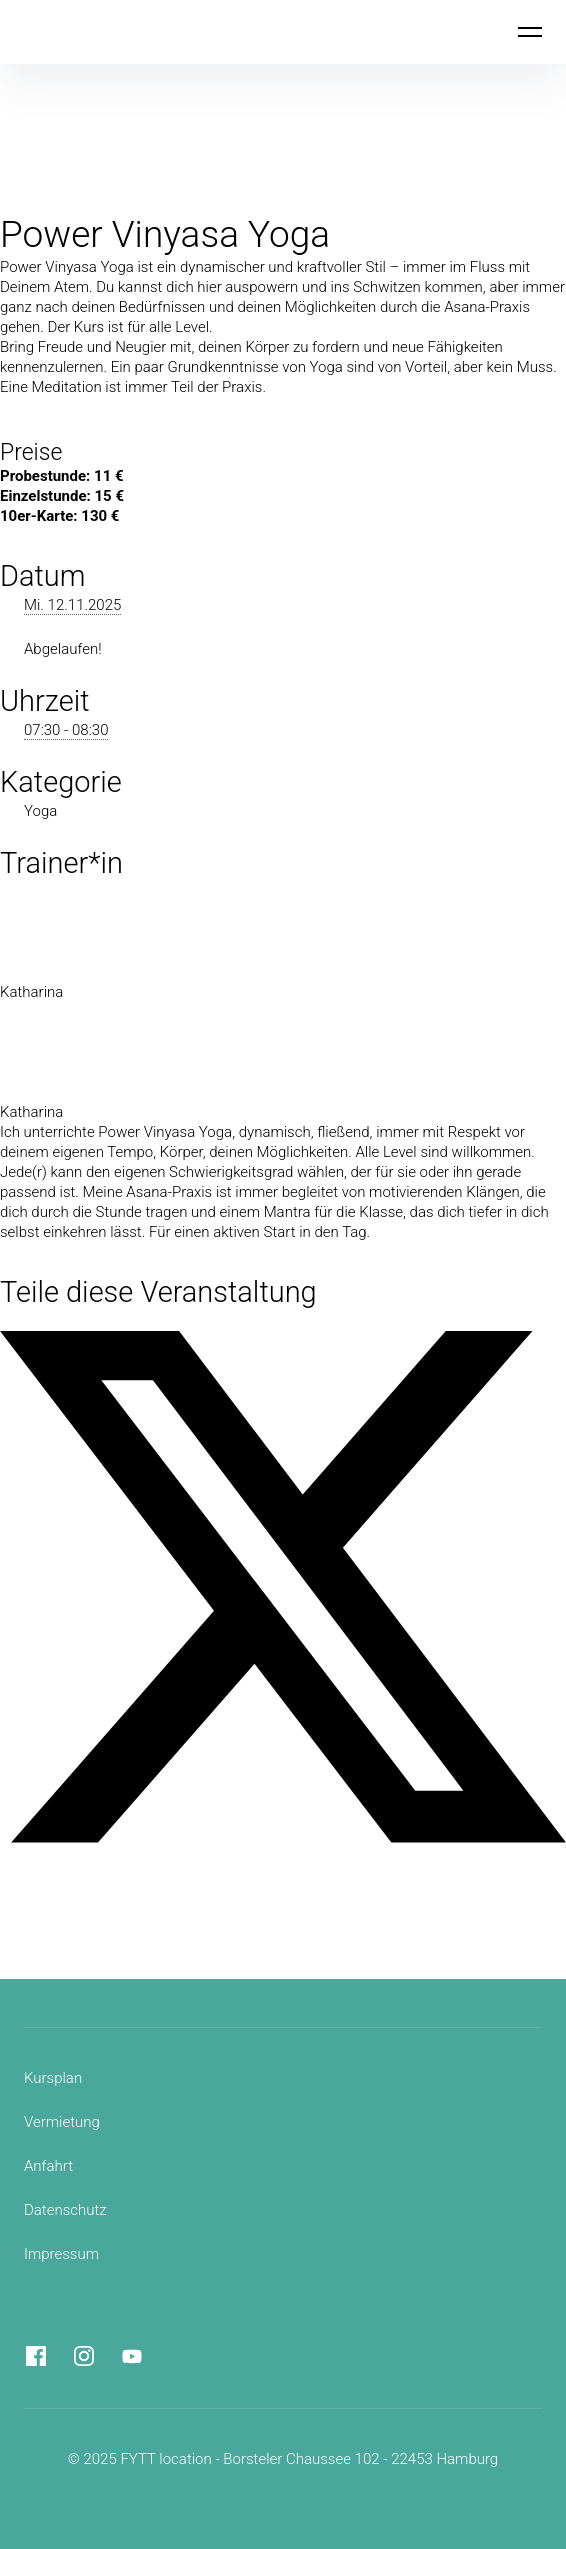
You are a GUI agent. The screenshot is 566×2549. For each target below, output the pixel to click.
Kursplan (53, 2078)
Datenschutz (65, 2210)
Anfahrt (48, 2166)
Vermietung (62, 2122)
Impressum (61, 2254)
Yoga (40, 811)
